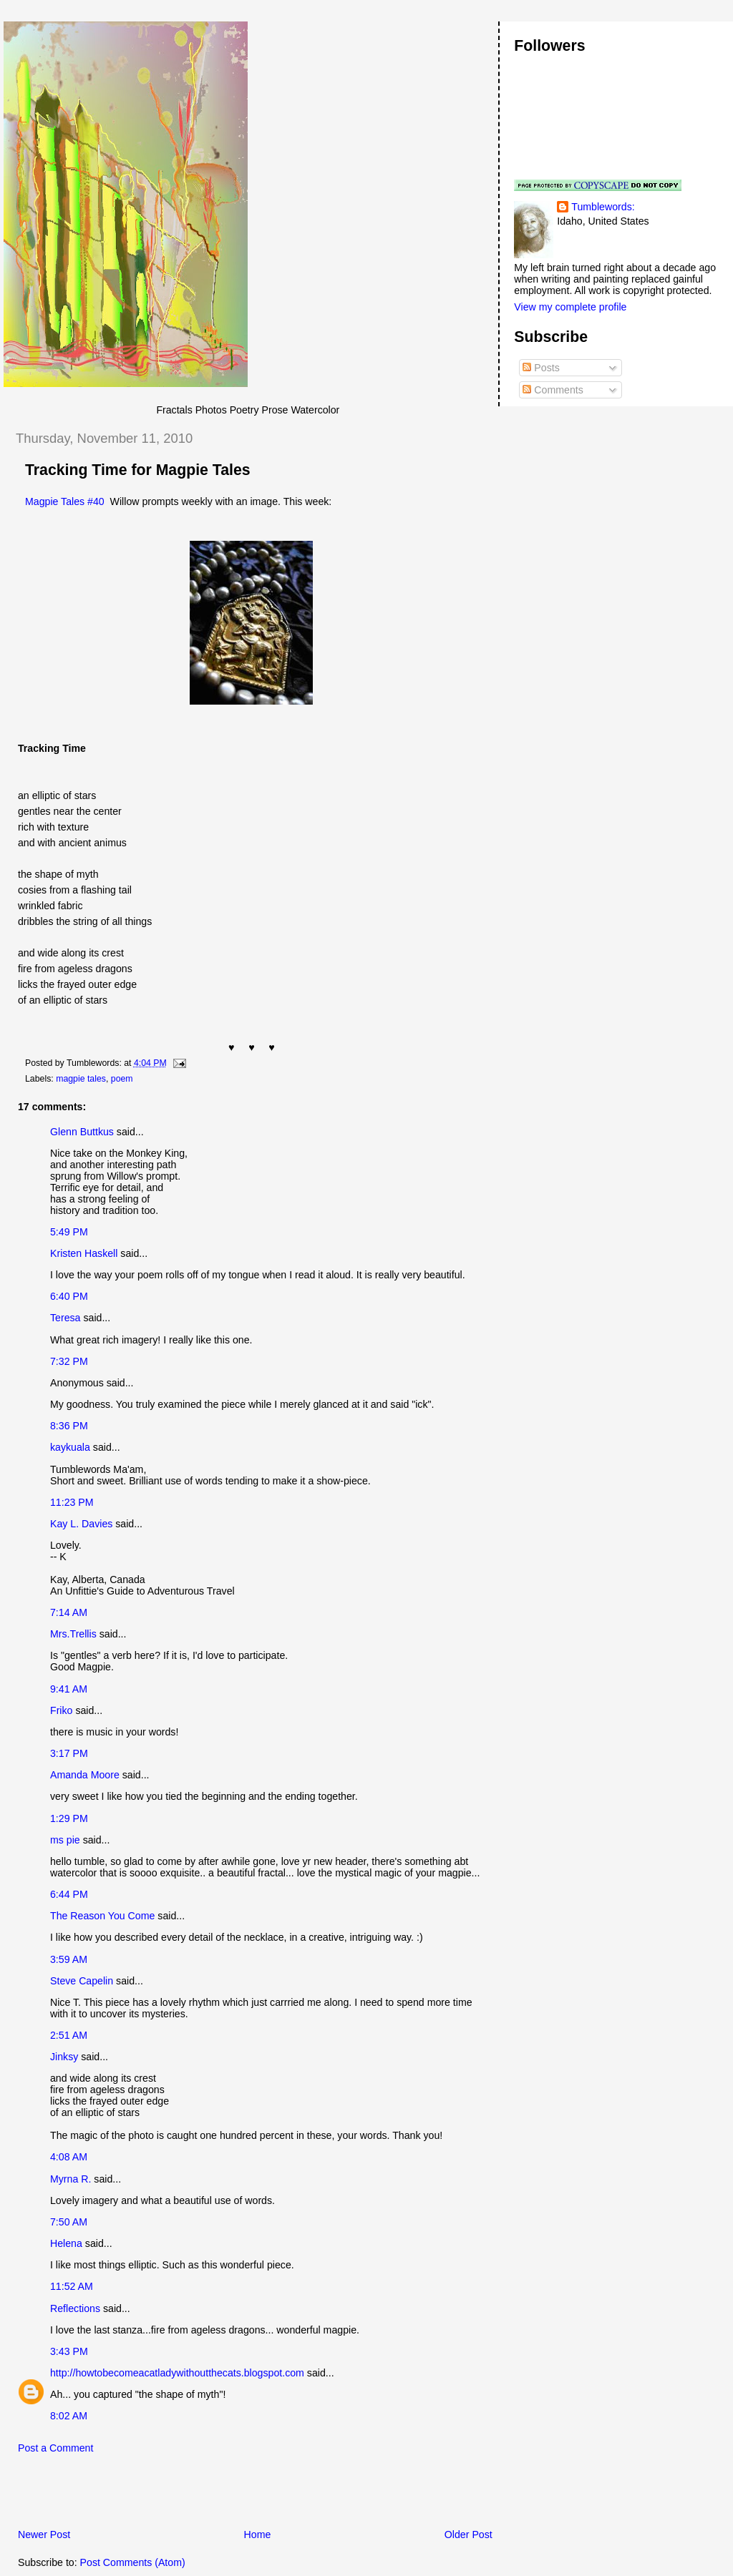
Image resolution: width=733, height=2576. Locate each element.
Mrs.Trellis (73, 1634)
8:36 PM (69, 1425)
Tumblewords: (602, 206)
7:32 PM (69, 1361)
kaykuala (70, 1447)
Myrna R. (70, 2179)
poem (122, 1079)
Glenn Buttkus (82, 1131)
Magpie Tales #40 (65, 501)
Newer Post (44, 2534)
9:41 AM (68, 1689)
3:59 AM (68, 1959)
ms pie (65, 1840)
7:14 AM (68, 1612)
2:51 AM (68, 2035)
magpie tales (81, 1079)
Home (257, 2534)
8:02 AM (68, 2415)
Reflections (75, 2308)
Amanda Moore (85, 1775)
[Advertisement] (171, 2495)
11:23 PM (72, 1502)
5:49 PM (69, 1232)
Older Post (468, 2534)
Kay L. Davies (81, 1523)
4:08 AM (68, 2157)
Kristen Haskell (83, 1253)
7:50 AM (68, 2222)
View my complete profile (570, 307)
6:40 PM (69, 1296)
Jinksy (64, 2056)
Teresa (65, 1317)
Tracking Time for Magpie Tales (138, 470)
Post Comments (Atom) (132, 2562)
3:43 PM (69, 2351)
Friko (61, 1710)
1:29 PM (69, 1818)
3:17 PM (69, 1753)
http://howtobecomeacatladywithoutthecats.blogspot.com (177, 2373)
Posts (541, 367)
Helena (66, 2243)
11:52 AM (71, 2286)
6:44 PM (69, 1894)
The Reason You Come (102, 1915)
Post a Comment (55, 2448)
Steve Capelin (81, 1981)
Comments (553, 390)
